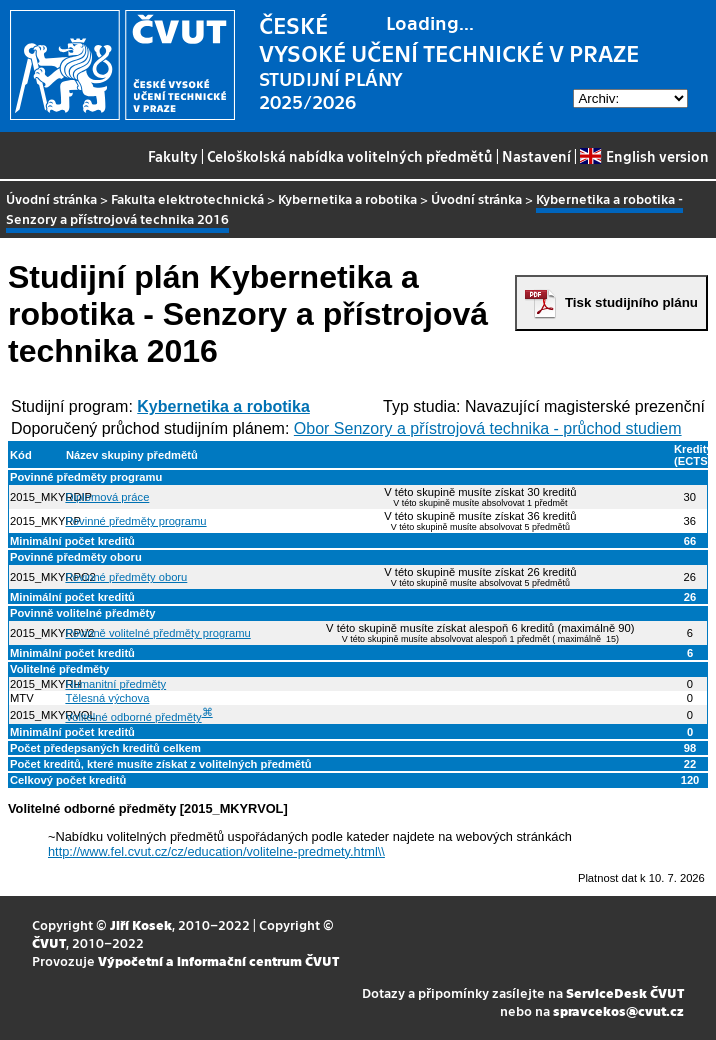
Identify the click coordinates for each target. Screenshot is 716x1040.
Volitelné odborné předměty (133, 717)
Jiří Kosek (141, 924)
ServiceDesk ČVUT (625, 992)
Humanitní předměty (115, 684)
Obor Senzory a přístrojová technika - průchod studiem (488, 428)
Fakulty (173, 156)
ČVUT (49, 942)
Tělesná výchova (107, 698)
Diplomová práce (107, 497)
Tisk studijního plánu (631, 302)
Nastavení (536, 156)
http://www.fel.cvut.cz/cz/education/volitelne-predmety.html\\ (216, 851)
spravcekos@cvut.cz (618, 1010)
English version (644, 156)
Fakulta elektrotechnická (187, 198)
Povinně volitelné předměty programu (157, 633)
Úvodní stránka (51, 198)
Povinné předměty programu (135, 521)
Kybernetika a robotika (347, 198)
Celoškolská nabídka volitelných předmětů (350, 156)
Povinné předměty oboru (126, 577)
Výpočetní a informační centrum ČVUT (218, 960)
